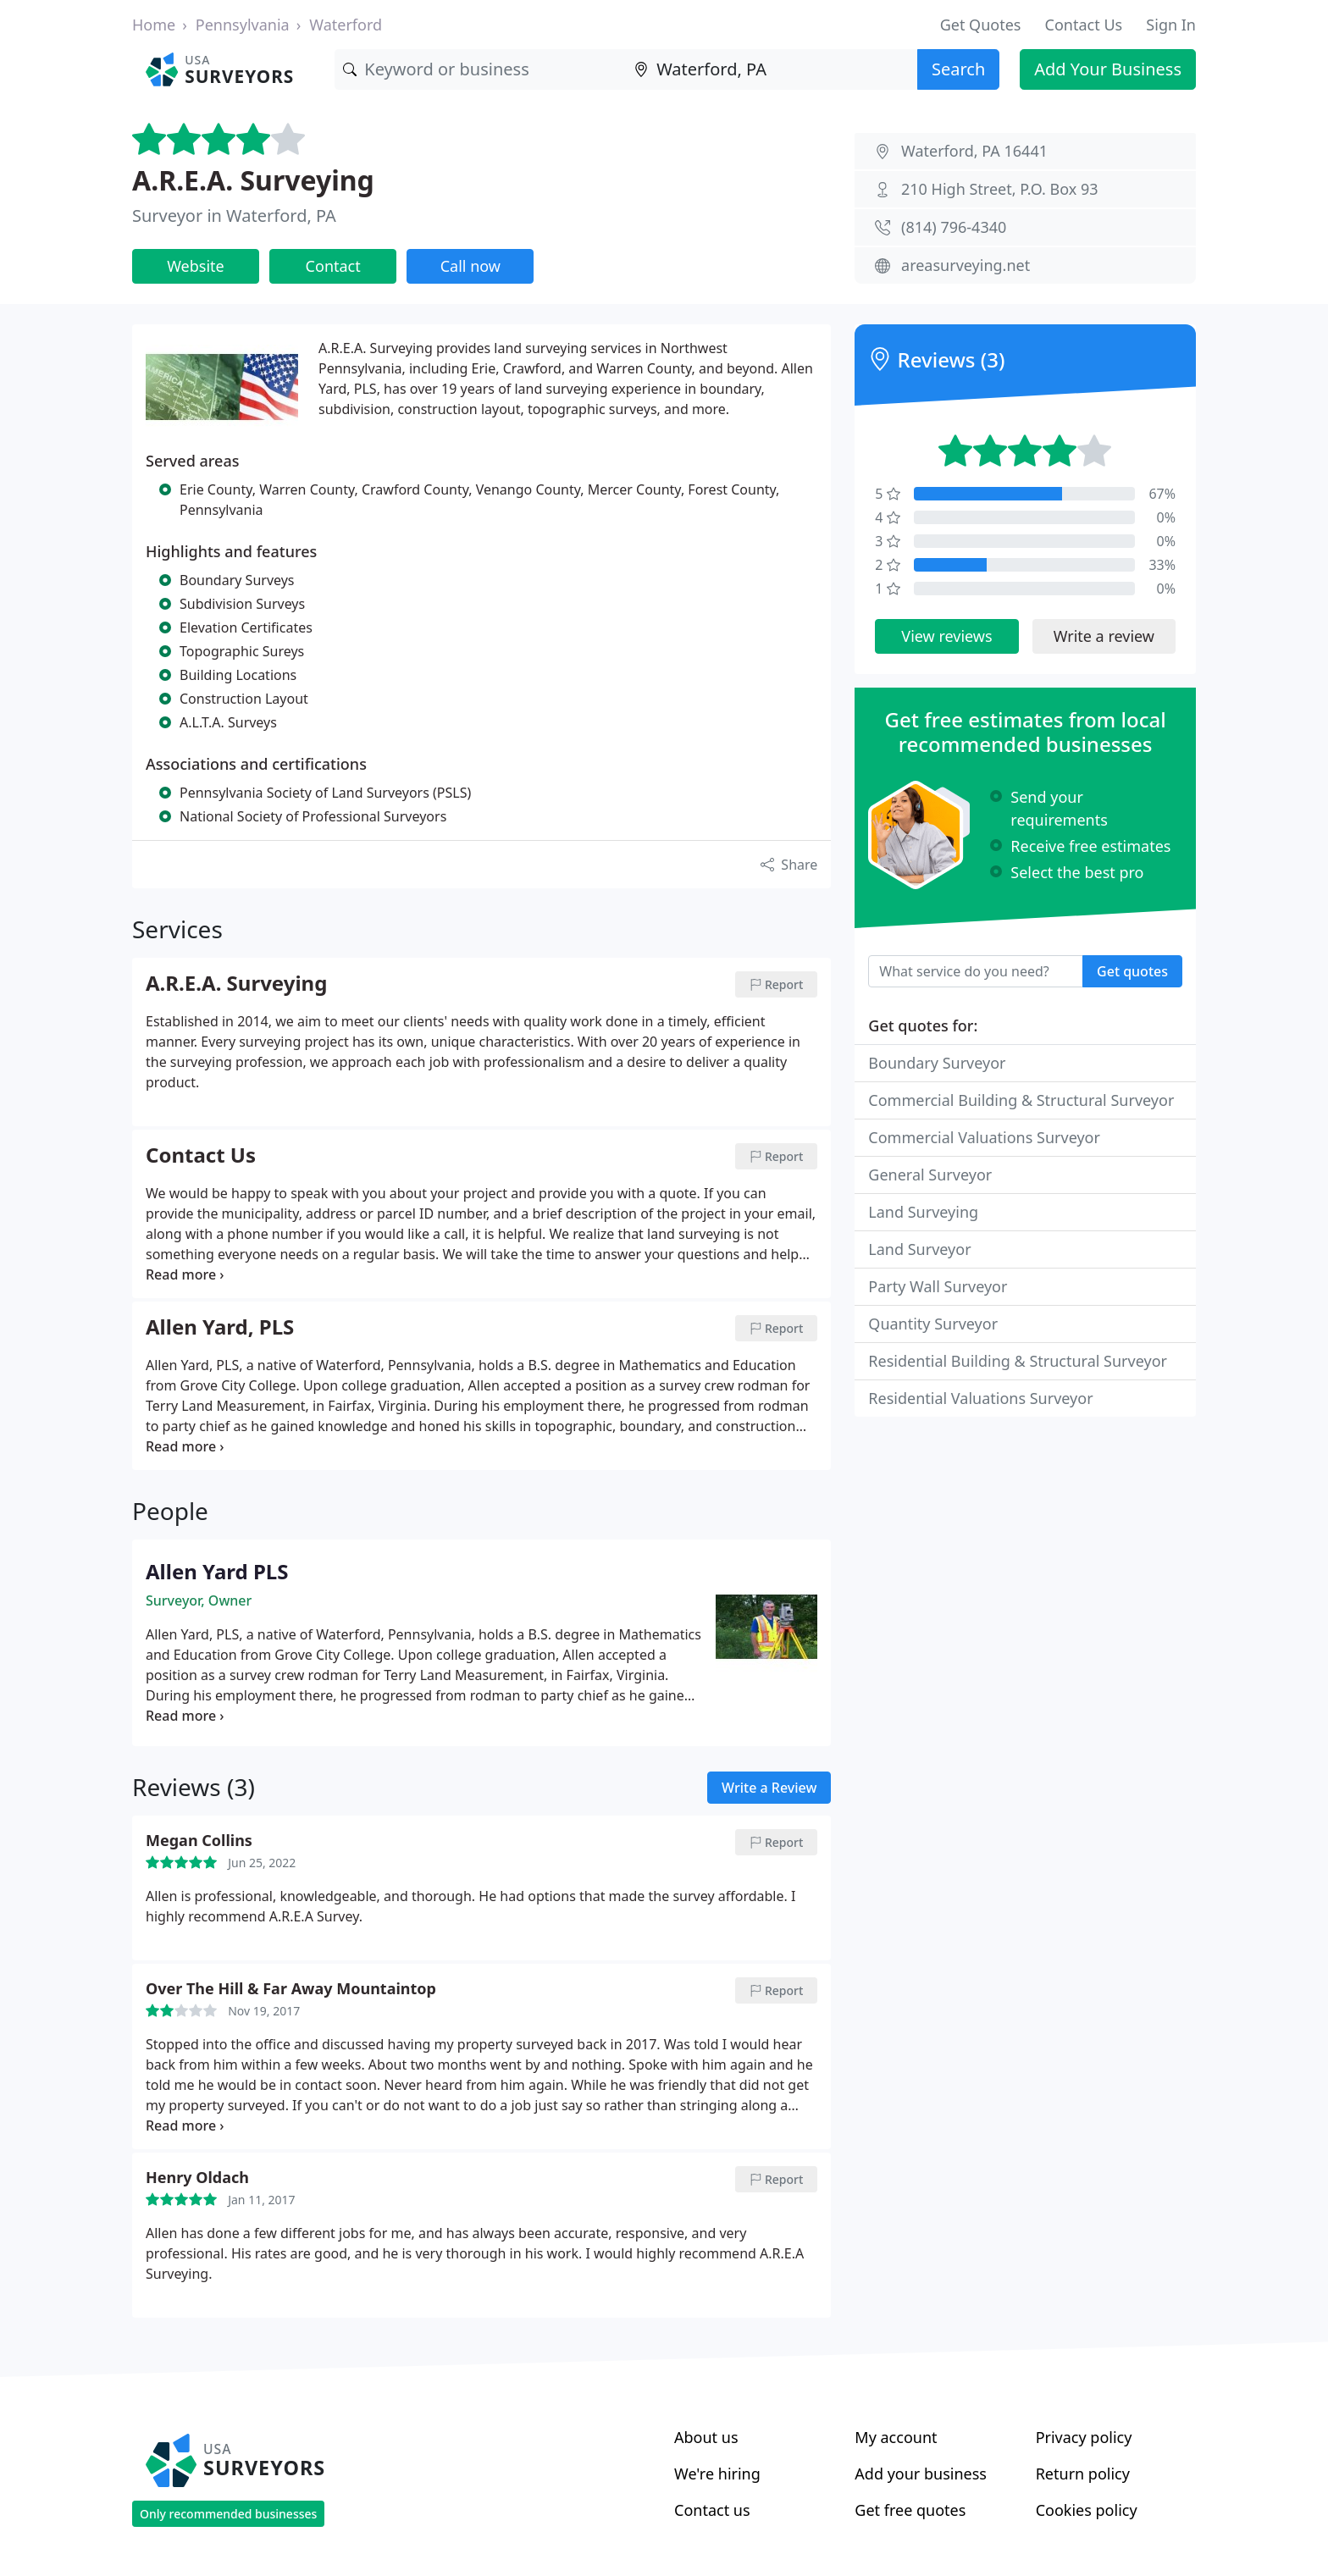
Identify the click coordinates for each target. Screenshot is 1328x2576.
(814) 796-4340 (953, 227)
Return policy (1083, 2473)
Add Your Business (1107, 69)
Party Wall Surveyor (937, 1286)
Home (153, 24)
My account (896, 2437)
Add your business (921, 2473)
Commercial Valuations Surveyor (984, 1137)
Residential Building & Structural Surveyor (1017, 1361)
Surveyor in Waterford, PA (234, 215)
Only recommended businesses (228, 2514)
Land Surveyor (919, 1249)
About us (706, 2437)
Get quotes (1132, 971)
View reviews (946, 636)
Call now (470, 266)
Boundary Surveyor (936, 1063)
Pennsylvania (243, 24)
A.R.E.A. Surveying (253, 180)
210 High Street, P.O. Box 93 (999, 189)
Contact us (712, 2510)
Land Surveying (923, 1212)
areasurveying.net (965, 265)
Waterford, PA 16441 (974, 151)
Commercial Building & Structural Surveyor (1021, 1100)
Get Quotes (980, 24)
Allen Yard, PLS (220, 1328)
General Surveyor (930, 1174)
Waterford (345, 24)
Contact (333, 266)
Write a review (1104, 636)
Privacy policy (1084, 2437)
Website (195, 266)
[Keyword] (480, 69)
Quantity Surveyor (933, 1323)
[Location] (771, 69)
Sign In (1171, 24)
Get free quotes (910, 2510)
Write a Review (769, 1787)
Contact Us (1084, 24)
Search (958, 69)
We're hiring (717, 2473)
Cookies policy (1086, 2510)
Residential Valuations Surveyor (980, 1398)
